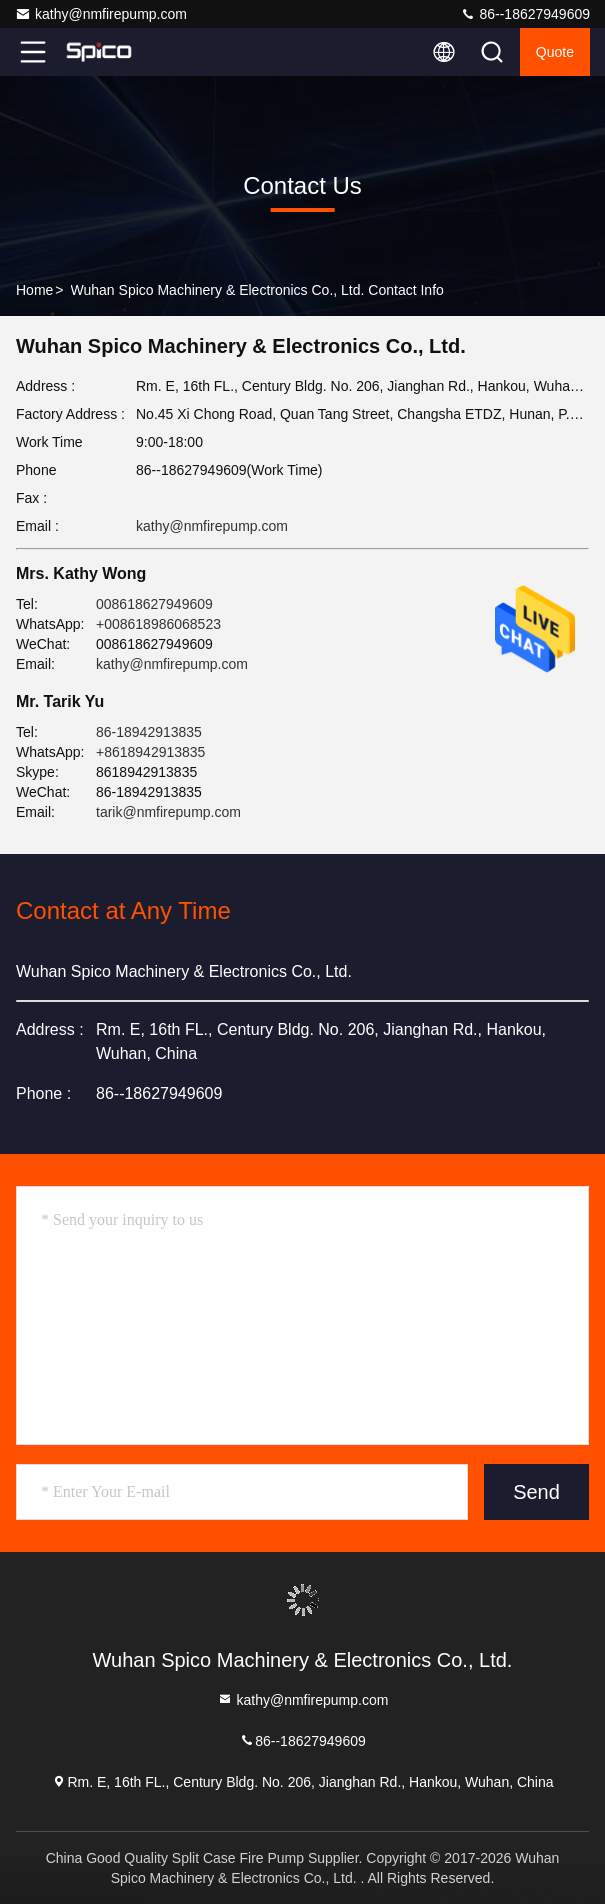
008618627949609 (154, 604)
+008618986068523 (158, 624)
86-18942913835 (149, 732)
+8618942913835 (150, 752)
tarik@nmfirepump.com (168, 812)
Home (34, 290)
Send (536, 1492)
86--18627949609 (525, 14)
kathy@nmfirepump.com (101, 14)
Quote (555, 52)
